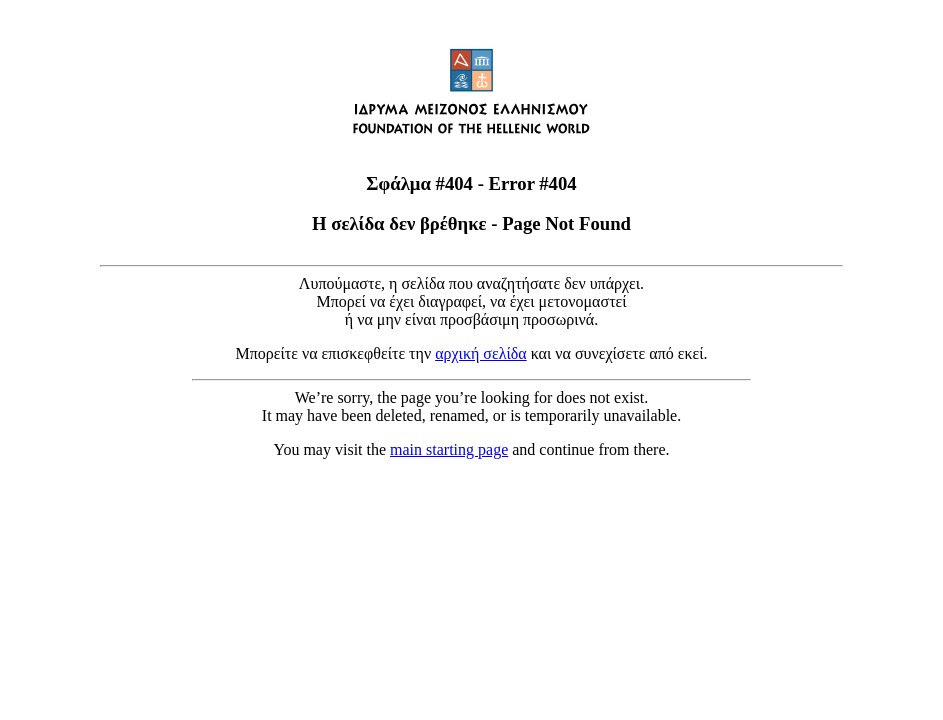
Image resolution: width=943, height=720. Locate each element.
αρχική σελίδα (481, 353)
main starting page (449, 449)
